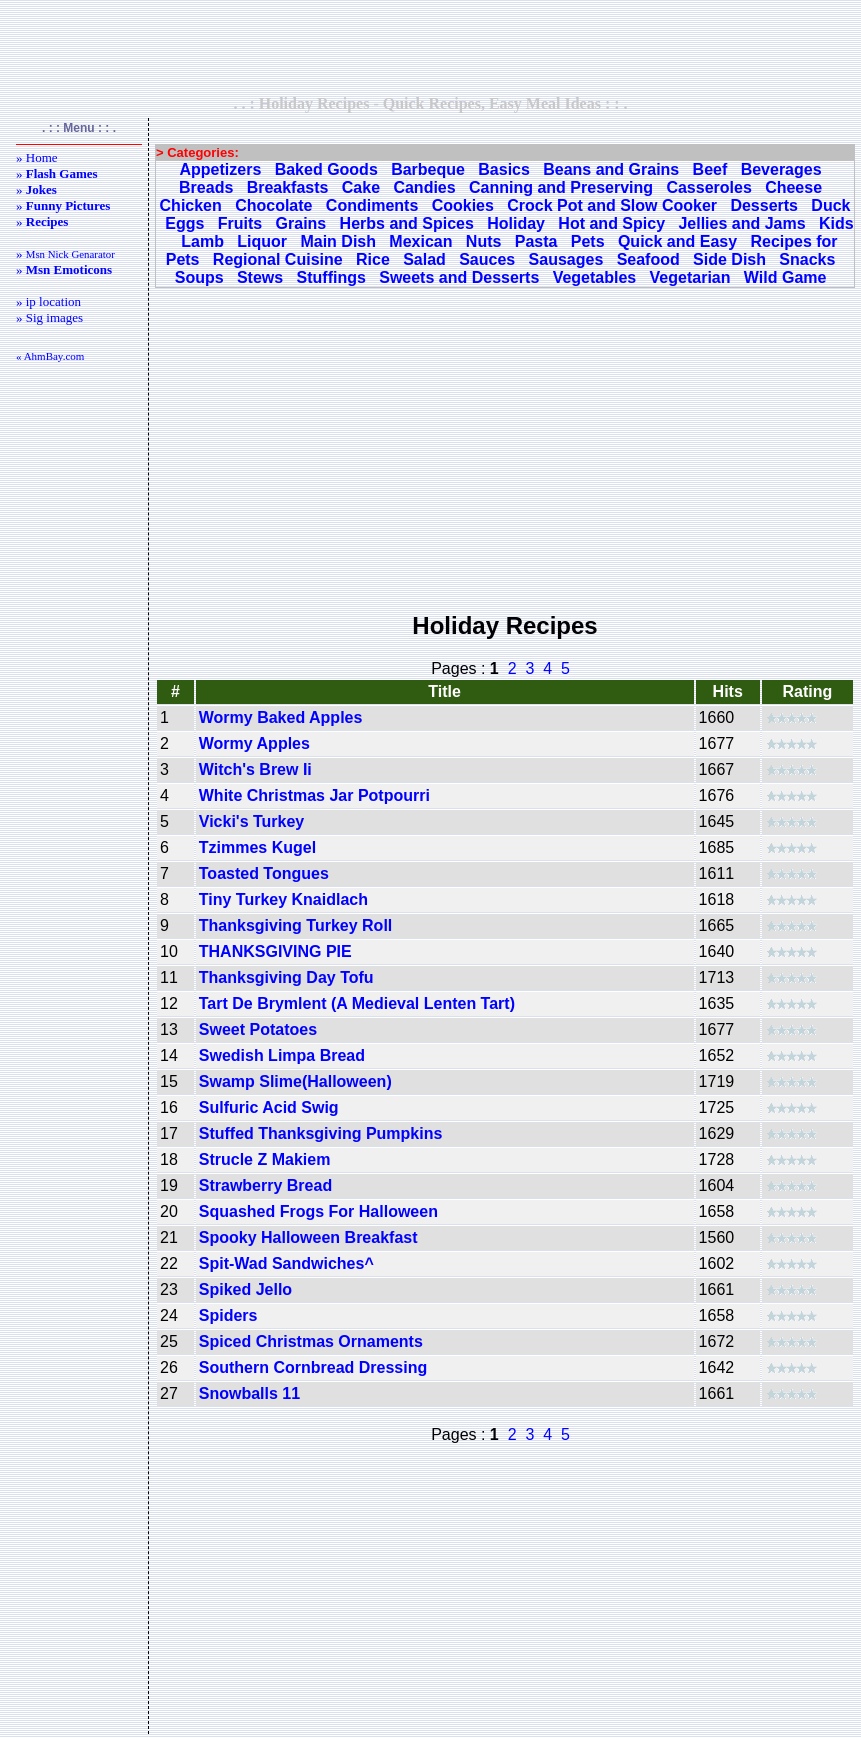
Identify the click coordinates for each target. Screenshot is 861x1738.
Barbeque (428, 169)
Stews (260, 277)
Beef (710, 169)
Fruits (240, 223)
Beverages (781, 169)
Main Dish (338, 241)
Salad (424, 259)
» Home (37, 157)
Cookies (463, 205)
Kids (836, 223)
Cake (361, 187)
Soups (199, 277)
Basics (504, 169)
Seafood (648, 259)
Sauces (487, 259)
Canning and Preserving (561, 187)
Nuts (484, 241)
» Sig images (49, 317)
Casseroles (708, 187)
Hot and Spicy (611, 223)
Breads (206, 187)
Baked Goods (326, 169)
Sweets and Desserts (459, 277)
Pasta (536, 241)
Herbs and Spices (407, 223)
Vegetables (595, 277)
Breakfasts (288, 187)
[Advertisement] (431, 47)
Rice (373, 259)
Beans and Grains (611, 169)
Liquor (262, 241)
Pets (588, 241)
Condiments (372, 205)
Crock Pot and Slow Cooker (612, 205)
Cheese (793, 187)
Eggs (184, 223)
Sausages (566, 259)
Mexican (420, 241)
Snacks (807, 259)
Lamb (202, 241)
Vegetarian (690, 277)
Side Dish (729, 259)
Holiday (516, 223)
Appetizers (221, 169)
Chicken (191, 205)
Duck (830, 205)
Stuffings (331, 277)
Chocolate (273, 205)
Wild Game (785, 277)
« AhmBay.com (50, 356)
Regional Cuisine (278, 259)
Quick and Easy (677, 241)
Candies (424, 187)
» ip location (48, 301)
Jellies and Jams (741, 223)
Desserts (764, 205)
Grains (301, 223)
